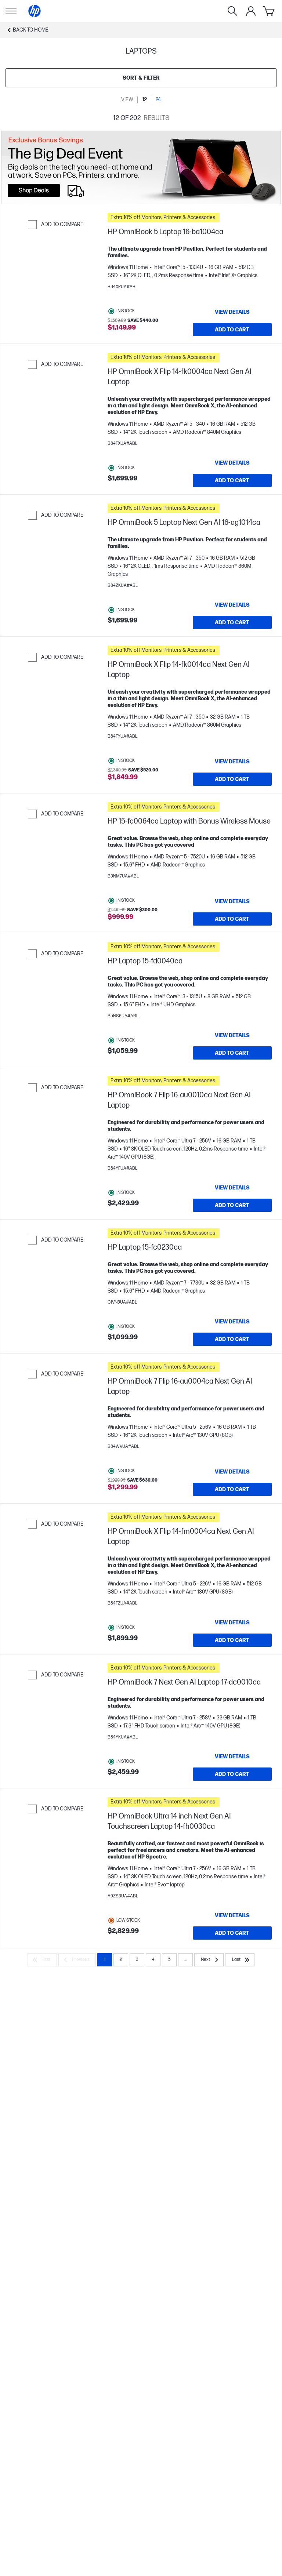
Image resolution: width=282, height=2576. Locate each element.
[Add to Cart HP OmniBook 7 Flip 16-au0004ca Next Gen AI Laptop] (232, 1489)
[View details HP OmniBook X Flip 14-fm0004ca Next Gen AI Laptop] (232, 1622)
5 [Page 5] (169, 1959)
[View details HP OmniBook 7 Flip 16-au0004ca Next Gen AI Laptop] (232, 1471)
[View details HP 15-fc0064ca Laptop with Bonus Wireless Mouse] (232, 901)
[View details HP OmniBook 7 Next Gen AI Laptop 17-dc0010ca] (232, 1756)
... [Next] (185, 1959)
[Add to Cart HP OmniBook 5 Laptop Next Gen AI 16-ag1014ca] (232, 622)
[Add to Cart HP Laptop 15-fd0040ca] (232, 1053)
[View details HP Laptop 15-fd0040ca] (232, 1035)
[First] (42, 1959)
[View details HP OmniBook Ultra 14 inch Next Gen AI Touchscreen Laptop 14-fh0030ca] (232, 1915)
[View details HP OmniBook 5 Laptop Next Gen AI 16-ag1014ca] (232, 604)
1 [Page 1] (104, 1959)
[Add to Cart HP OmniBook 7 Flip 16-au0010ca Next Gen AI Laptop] (232, 1205)
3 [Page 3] (137, 1959)
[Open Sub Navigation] (11, 11)
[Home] (34, 11)
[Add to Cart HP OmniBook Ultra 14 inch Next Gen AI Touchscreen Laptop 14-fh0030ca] (232, 1933)
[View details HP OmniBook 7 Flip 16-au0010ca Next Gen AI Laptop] (232, 1187)
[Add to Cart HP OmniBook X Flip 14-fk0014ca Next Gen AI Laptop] (232, 779)
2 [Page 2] (121, 1959)
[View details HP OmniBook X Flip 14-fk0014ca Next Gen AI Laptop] (232, 761)
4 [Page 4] (153, 1959)
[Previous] (77, 1959)
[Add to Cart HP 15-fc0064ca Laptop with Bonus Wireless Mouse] (232, 919)
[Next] (209, 1959)
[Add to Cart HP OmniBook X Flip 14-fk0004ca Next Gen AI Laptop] (232, 480)
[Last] (239, 1959)
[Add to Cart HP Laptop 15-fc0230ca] (232, 1339)
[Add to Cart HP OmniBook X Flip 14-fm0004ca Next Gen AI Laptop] (232, 1640)
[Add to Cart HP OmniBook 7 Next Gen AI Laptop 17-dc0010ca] (232, 1774)
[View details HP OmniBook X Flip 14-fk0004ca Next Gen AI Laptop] (232, 462)
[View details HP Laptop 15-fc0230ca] (232, 1321)
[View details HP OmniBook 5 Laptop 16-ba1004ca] (232, 312)
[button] (190, 217)
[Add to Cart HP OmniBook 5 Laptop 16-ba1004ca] (232, 329)
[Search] (232, 11)
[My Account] (250, 11)
